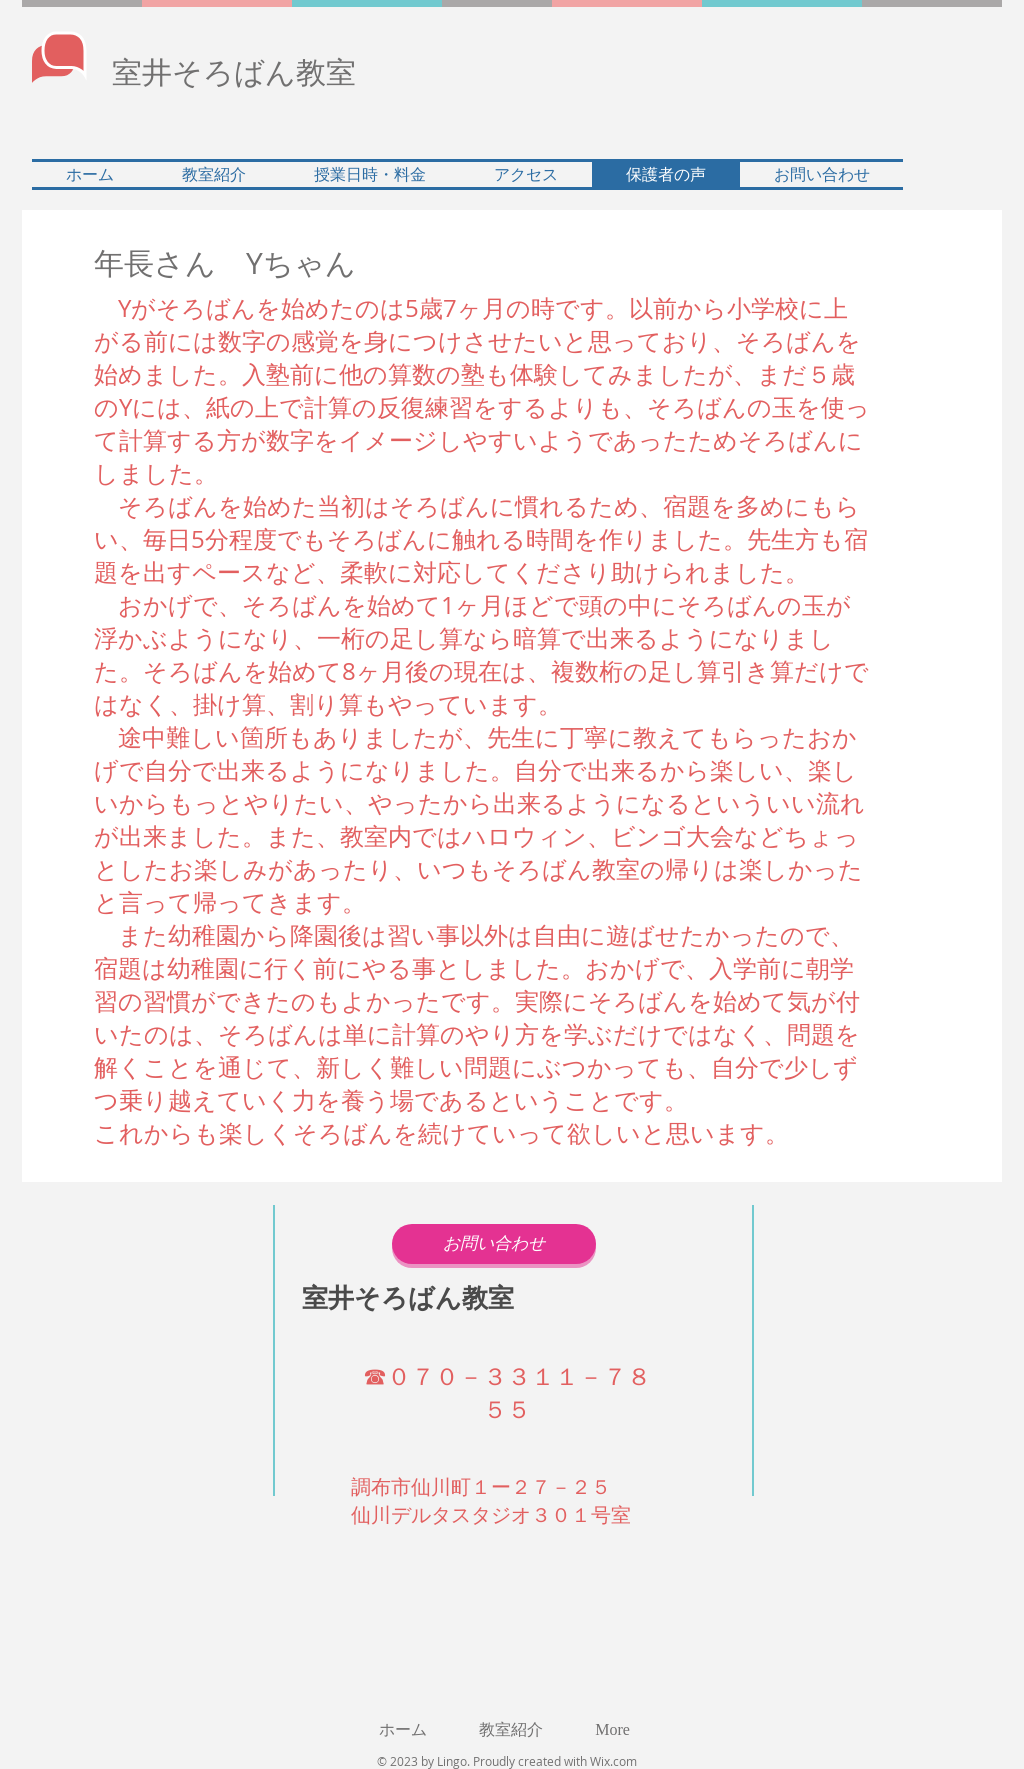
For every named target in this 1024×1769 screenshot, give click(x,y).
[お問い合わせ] (494, 1244)
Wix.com (613, 1761)
